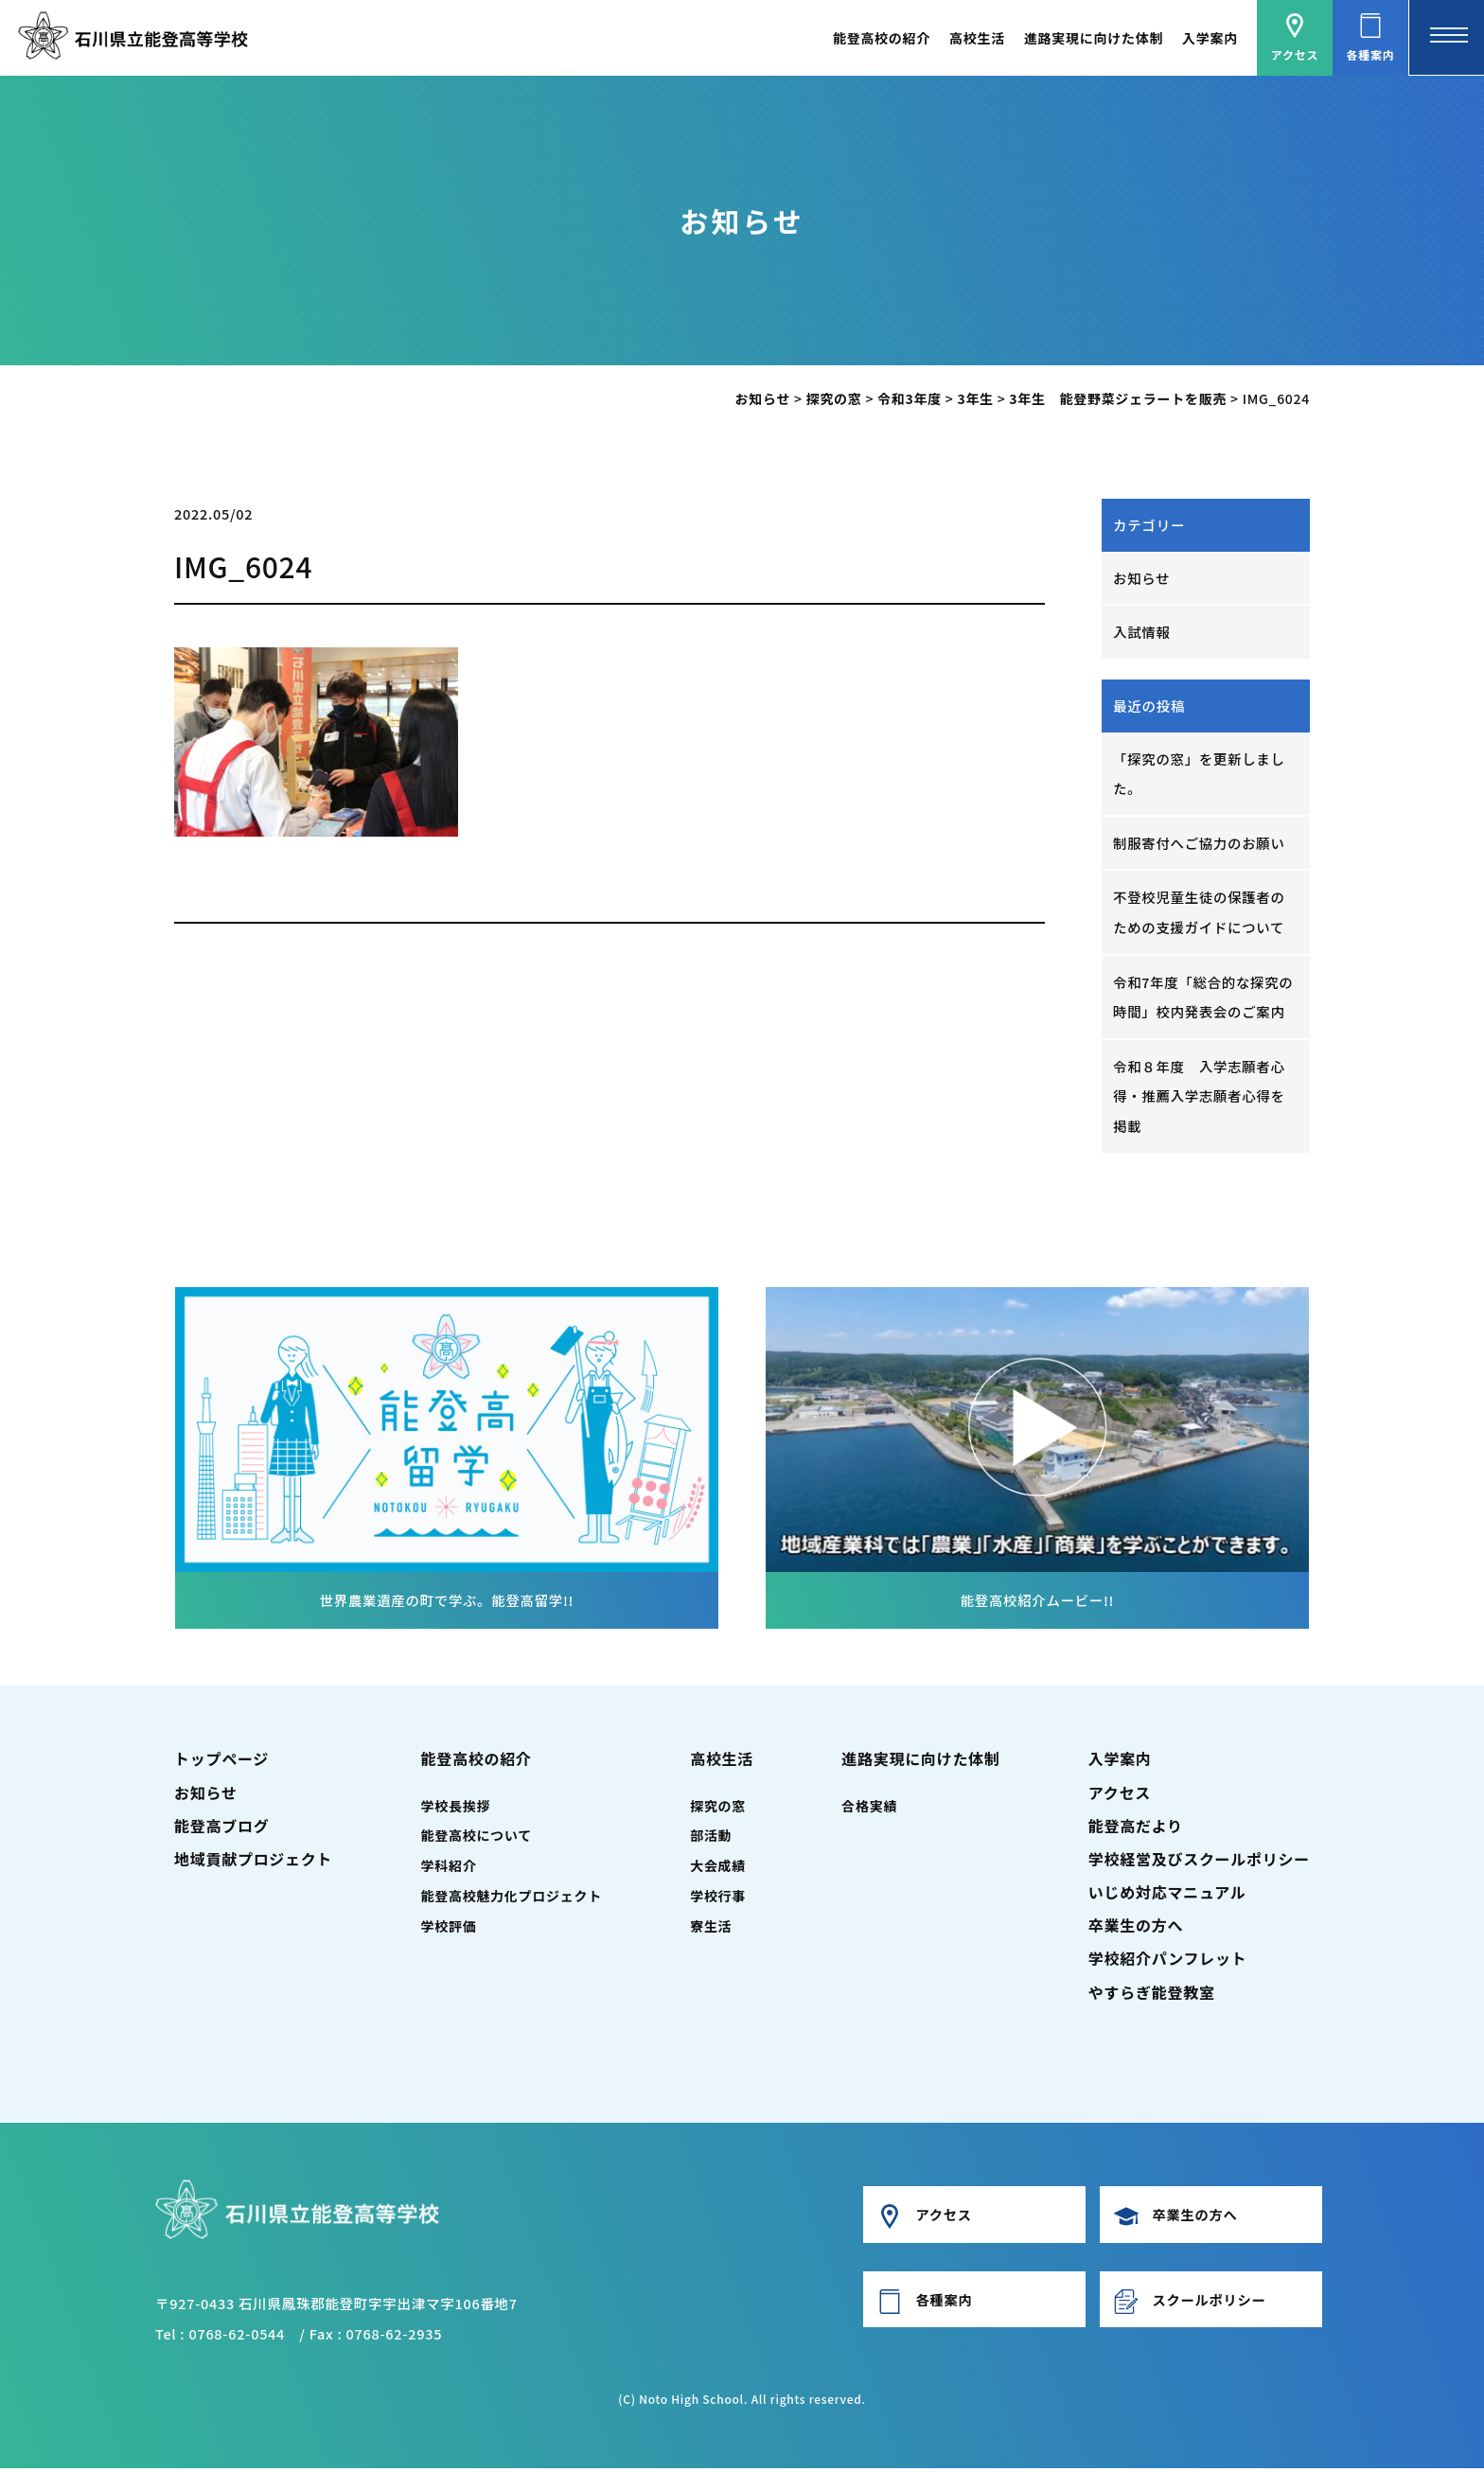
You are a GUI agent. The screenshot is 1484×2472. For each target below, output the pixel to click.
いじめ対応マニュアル (1167, 1895)
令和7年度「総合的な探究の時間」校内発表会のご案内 (1204, 999)
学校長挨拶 (456, 1809)
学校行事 (718, 1899)
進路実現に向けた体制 (1093, 37)
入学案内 (1210, 37)
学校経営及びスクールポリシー (1199, 1862)
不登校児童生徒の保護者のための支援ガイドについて (1199, 914)
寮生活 (711, 1929)
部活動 (711, 1839)
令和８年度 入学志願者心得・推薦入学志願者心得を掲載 (1199, 1099)
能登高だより (1135, 1829)
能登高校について (476, 1839)
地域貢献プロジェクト (253, 1862)
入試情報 (1142, 633)
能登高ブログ (221, 1829)
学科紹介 (449, 1870)
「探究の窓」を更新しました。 (1199, 774)
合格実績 (869, 1809)
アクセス (1119, 1796)
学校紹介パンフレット (1167, 1962)
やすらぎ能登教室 (1151, 1996)
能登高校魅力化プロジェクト (511, 1899)
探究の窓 (718, 1809)
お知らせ (1142, 578)
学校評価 (449, 1929)
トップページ (221, 1763)
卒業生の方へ (1135, 1928)
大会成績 (718, 1870)
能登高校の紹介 (881, 37)
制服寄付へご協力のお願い (1199, 844)
